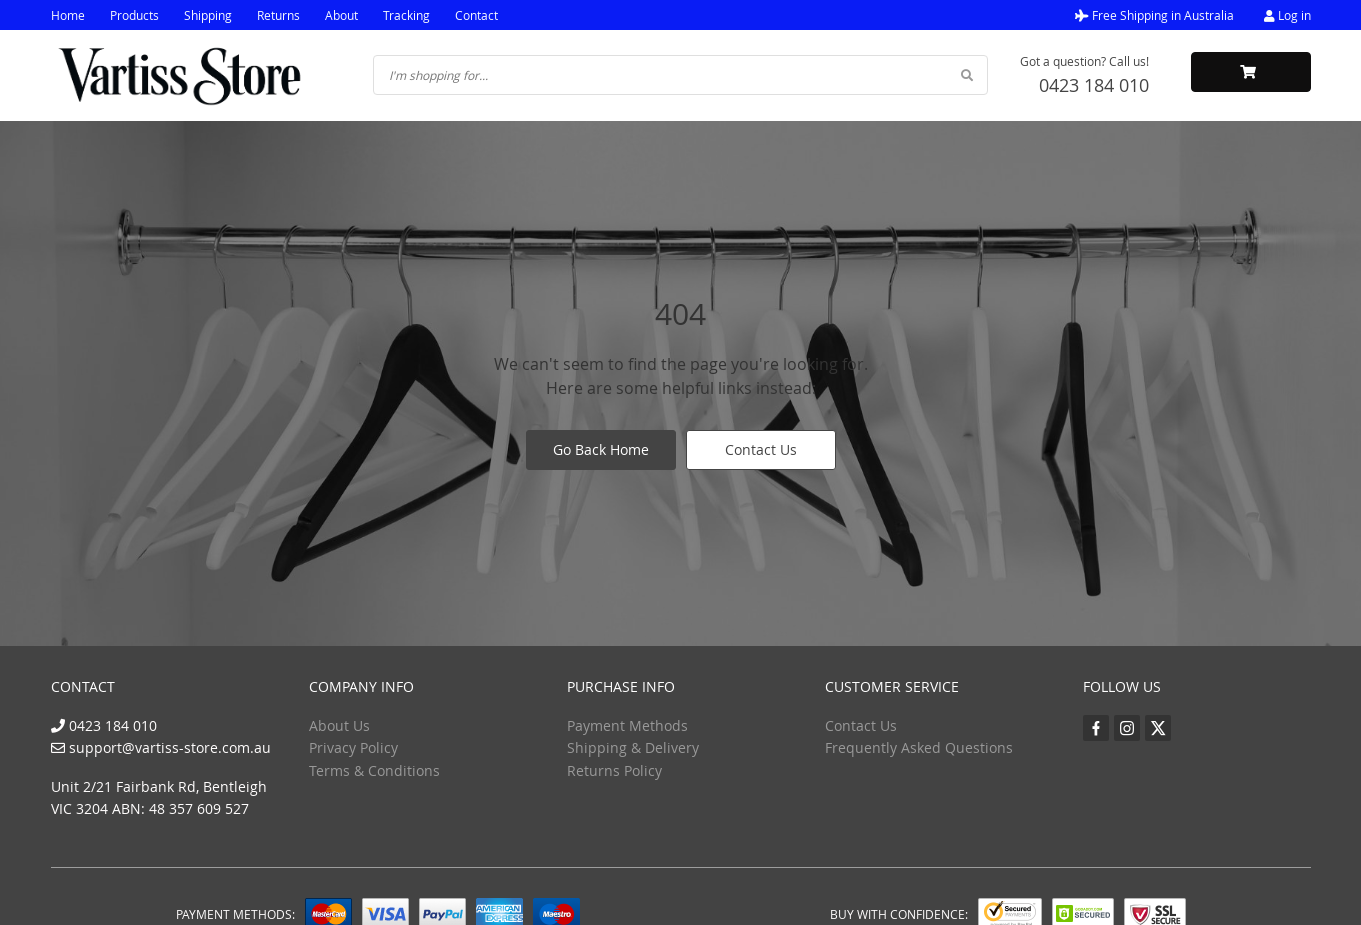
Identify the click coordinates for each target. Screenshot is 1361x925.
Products (134, 15)
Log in (1287, 15)
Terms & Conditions (374, 770)
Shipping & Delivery (633, 747)
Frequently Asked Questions (919, 747)
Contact (476, 15)
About (341, 15)
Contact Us (761, 449)
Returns (278, 15)
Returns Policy (614, 770)
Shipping (208, 15)
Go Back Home (601, 449)
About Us (339, 725)
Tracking (406, 15)
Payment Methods (627, 725)
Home (68, 15)
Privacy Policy (353, 747)
